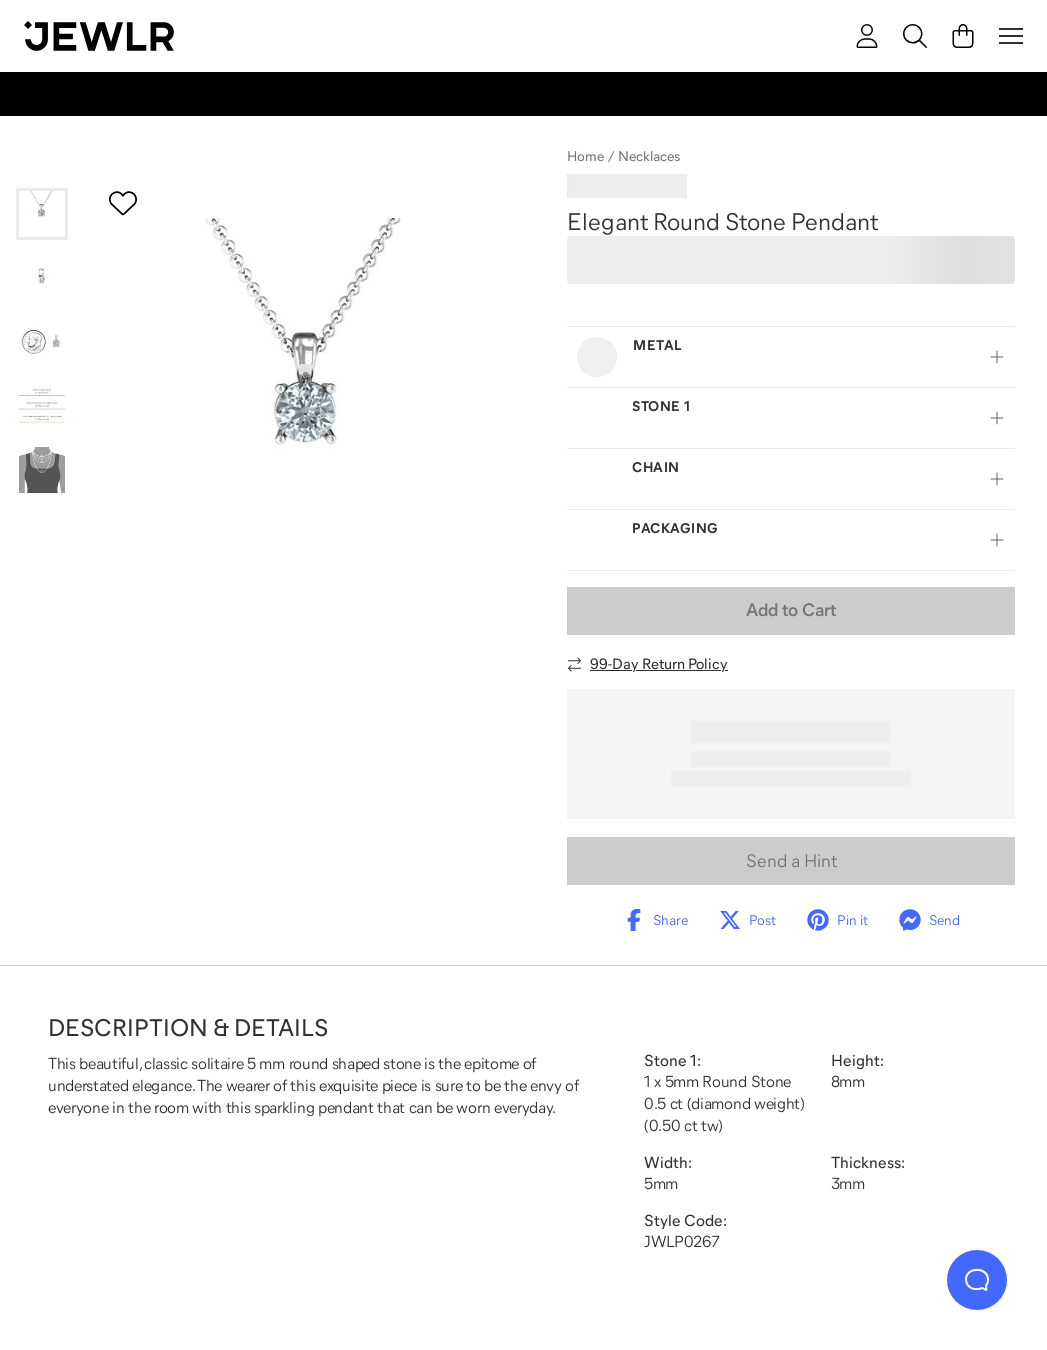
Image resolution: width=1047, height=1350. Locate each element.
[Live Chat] (977, 1280)
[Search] (915, 36)
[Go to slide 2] (42, 278)
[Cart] (963, 36)
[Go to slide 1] (42, 214)
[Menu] (1011, 36)
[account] (867, 36)
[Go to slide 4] (42, 406)
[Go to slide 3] (42, 342)
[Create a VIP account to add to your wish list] (123, 203)
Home (585, 156)
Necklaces (649, 156)
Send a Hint (791, 861)
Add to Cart (791, 610)
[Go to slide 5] (42, 470)
